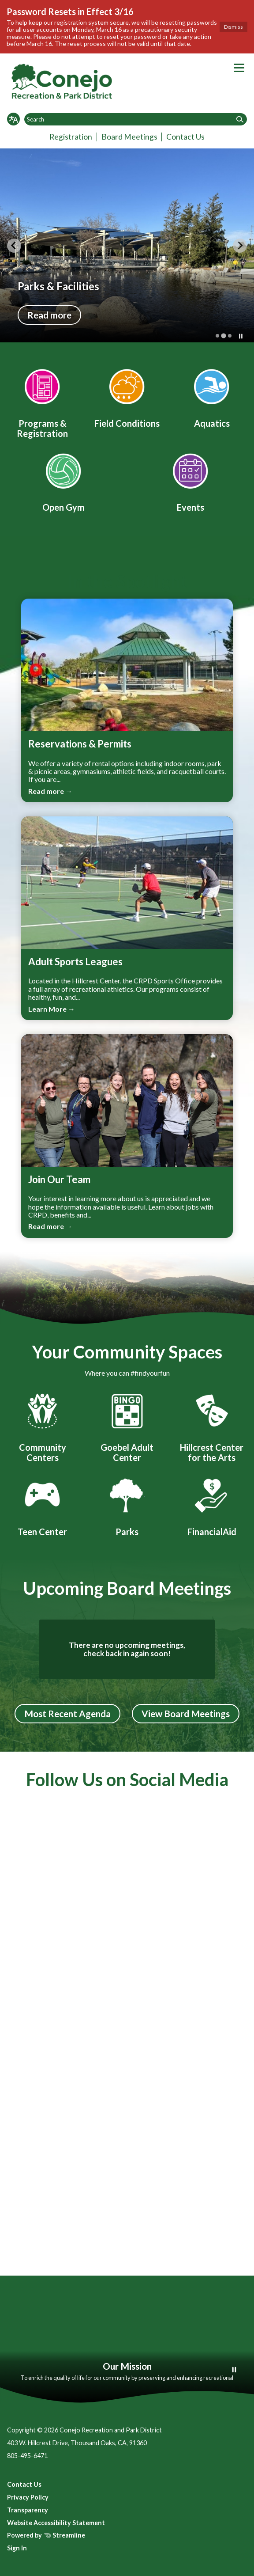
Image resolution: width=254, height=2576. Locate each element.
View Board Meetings (186, 1713)
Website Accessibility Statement (56, 2523)
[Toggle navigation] (239, 68)
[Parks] (127, 1505)
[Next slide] (240, 246)
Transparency (27, 2510)
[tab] (217, 336)
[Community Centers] (42, 1426)
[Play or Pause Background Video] (234, 2370)
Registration (70, 136)
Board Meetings (129, 136)
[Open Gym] (63, 481)
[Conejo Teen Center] (42, 1505)
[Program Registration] (42, 401)
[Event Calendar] (190, 481)
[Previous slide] (14, 246)
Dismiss (233, 26)
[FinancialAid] (211, 1505)
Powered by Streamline (46, 2535)
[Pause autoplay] (240, 336)
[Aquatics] (211, 396)
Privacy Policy (28, 2497)
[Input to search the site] (135, 119)
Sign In (17, 2548)
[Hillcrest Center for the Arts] (211, 1426)
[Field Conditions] (127, 396)
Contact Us (185, 136)
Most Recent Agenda (67, 1713)
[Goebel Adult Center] (127, 1426)
